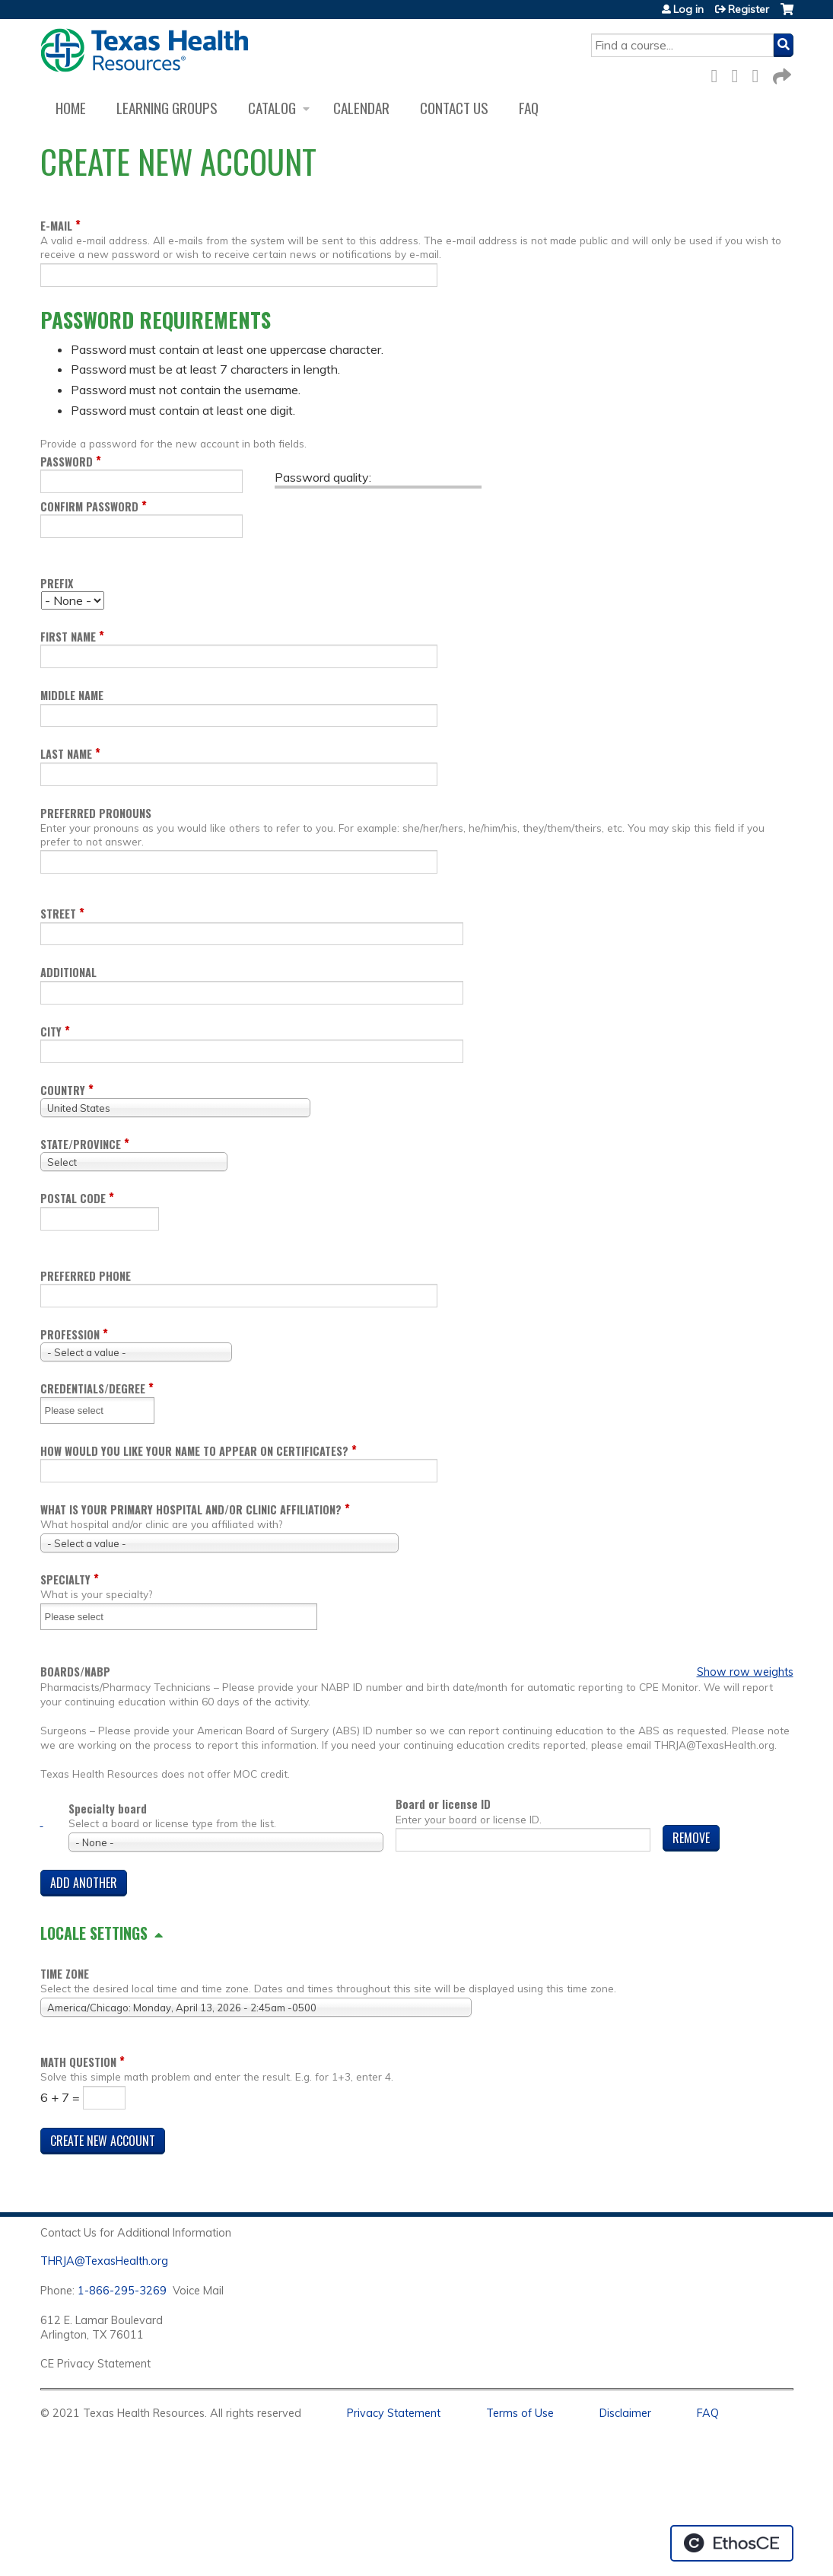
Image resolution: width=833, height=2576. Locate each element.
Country (62, 1090)
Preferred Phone (85, 1276)
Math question (78, 2062)
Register (748, 9)
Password (66, 462)
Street (58, 914)
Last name (66, 754)
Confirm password (89, 506)
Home (71, 108)
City (51, 1032)
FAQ (529, 108)
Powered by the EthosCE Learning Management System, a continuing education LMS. (731, 2543)
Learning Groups (167, 108)
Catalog (272, 108)
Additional (68, 972)
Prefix (56, 583)
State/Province (80, 1144)
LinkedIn (760, 73)
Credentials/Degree (92, 1388)
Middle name (71, 695)
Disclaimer (625, 2413)
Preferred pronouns (95, 813)
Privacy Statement (393, 2413)
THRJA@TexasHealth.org (104, 2261)
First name (68, 637)
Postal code (73, 1198)
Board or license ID (443, 1804)
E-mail (56, 226)
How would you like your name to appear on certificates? (194, 1451)
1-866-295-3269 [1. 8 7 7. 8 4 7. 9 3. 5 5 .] (122, 2290)
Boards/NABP (75, 1672)
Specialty (65, 1579)
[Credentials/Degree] (83, 1410)
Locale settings (94, 1933)
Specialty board (107, 1809)
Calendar (361, 108)
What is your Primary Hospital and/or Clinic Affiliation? (191, 1509)
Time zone (64, 1974)
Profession (70, 1334)
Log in (688, 9)
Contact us (454, 108)
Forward (780, 73)
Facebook (718, 73)
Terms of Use (520, 2413)
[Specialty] (83, 1616)
